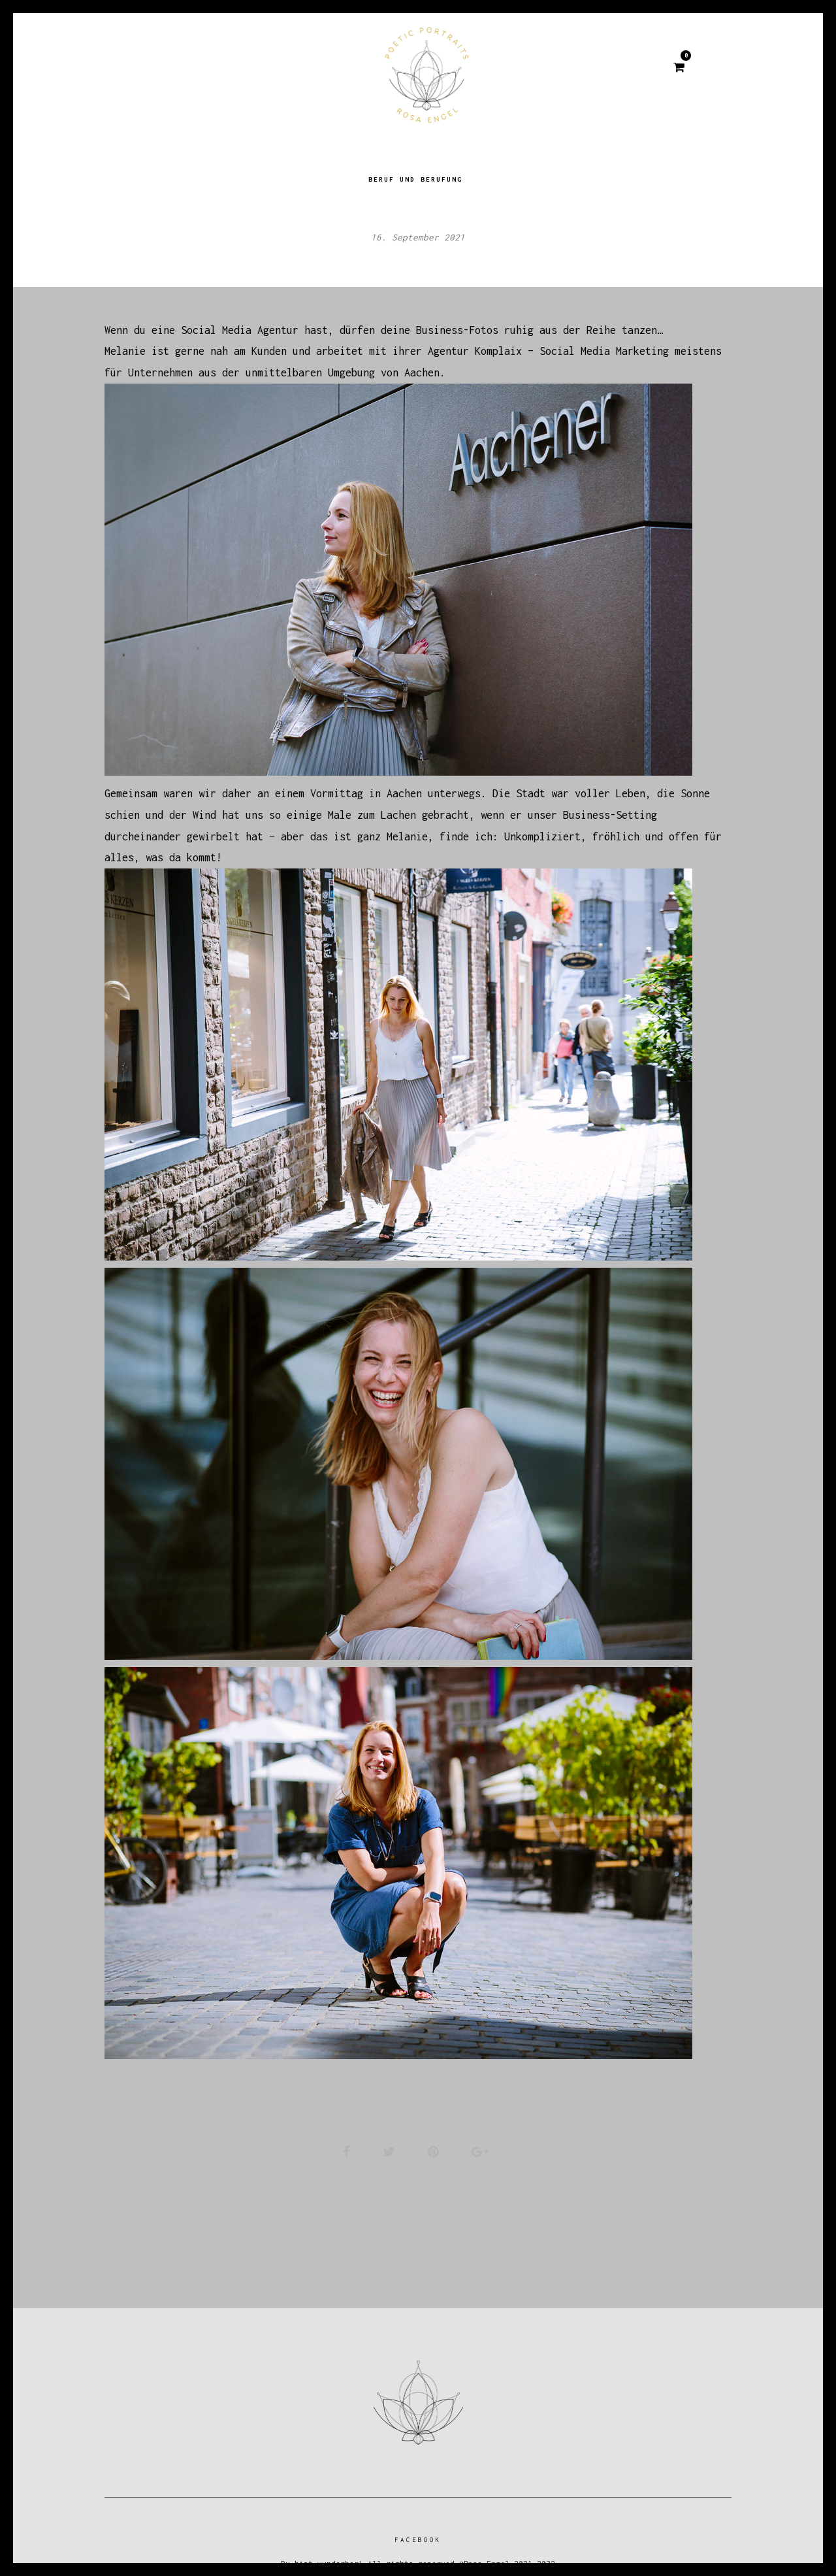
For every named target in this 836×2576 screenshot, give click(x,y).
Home (193, 68)
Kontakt (533, 68)
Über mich (325, 68)
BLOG (251, 68)
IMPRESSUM (617, 68)
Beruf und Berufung (415, 165)
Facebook (418, 2538)
